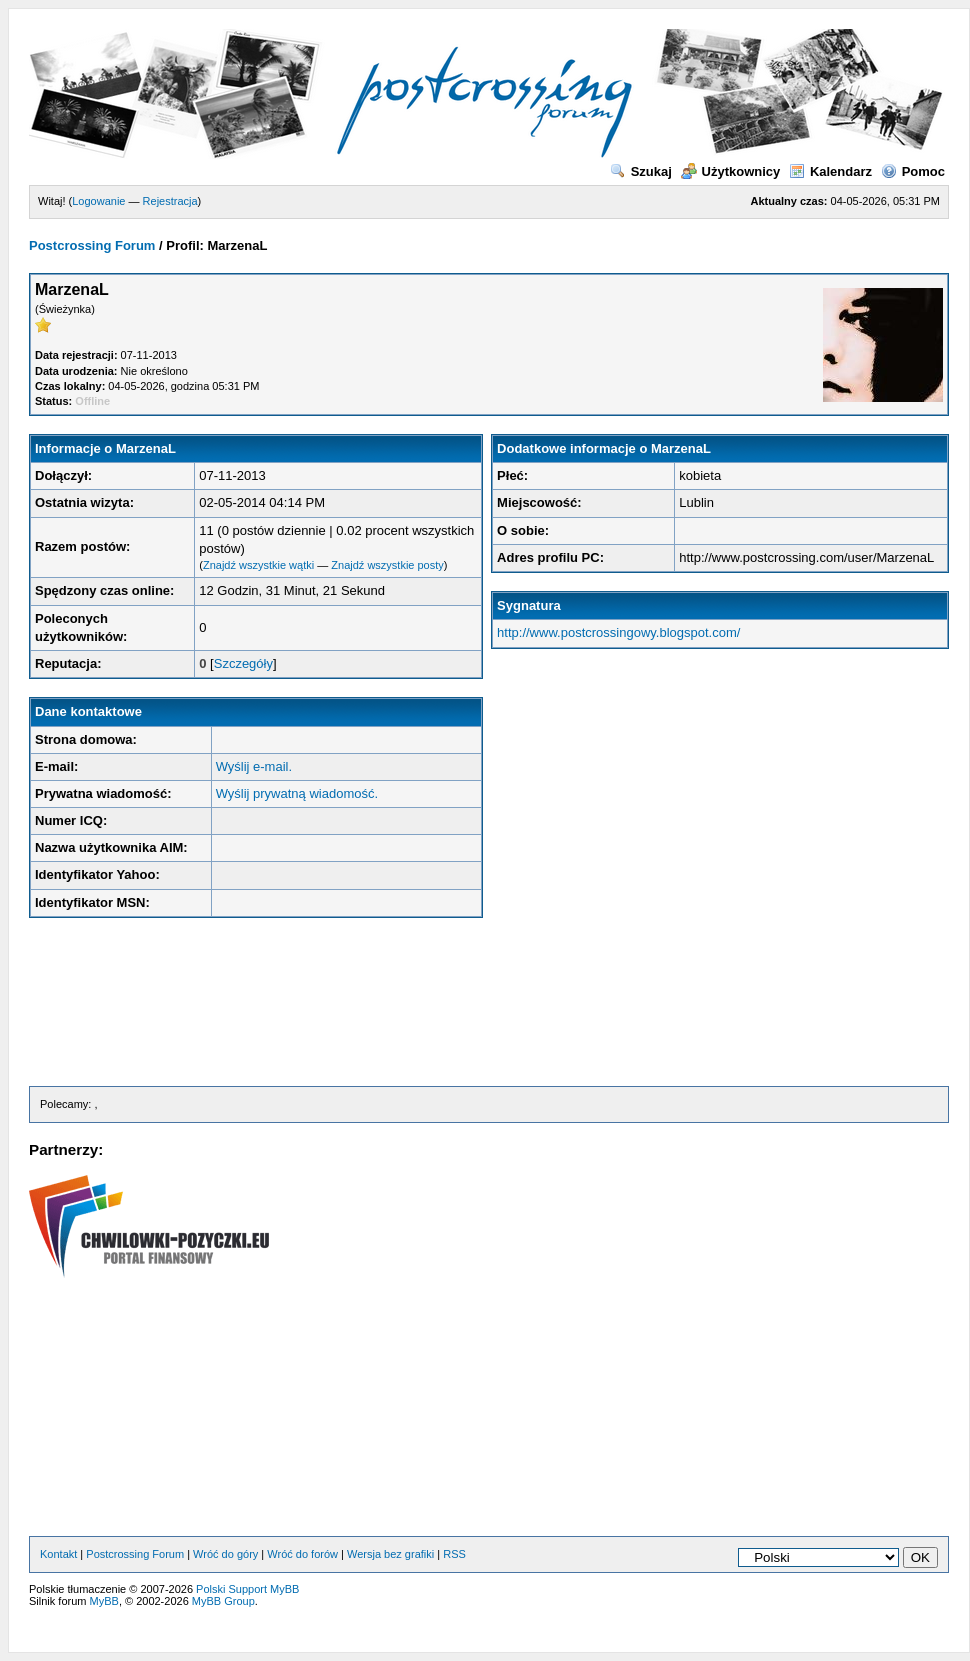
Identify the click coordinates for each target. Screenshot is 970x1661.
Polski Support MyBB (247, 1589)
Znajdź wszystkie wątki (258, 565)
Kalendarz (830, 171)
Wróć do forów (302, 1554)
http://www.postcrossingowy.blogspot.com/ (618, 632)
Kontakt (58, 1554)
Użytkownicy (731, 171)
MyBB (104, 1601)
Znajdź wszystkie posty (387, 565)
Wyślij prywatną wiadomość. (297, 793)
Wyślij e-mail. (254, 766)
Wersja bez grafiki (390, 1554)
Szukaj (641, 171)
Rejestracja (170, 201)
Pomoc (913, 171)
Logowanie (98, 201)
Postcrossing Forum (92, 245)
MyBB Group (223, 1601)
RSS (454, 1554)
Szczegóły (243, 663)
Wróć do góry (225, 1554)
